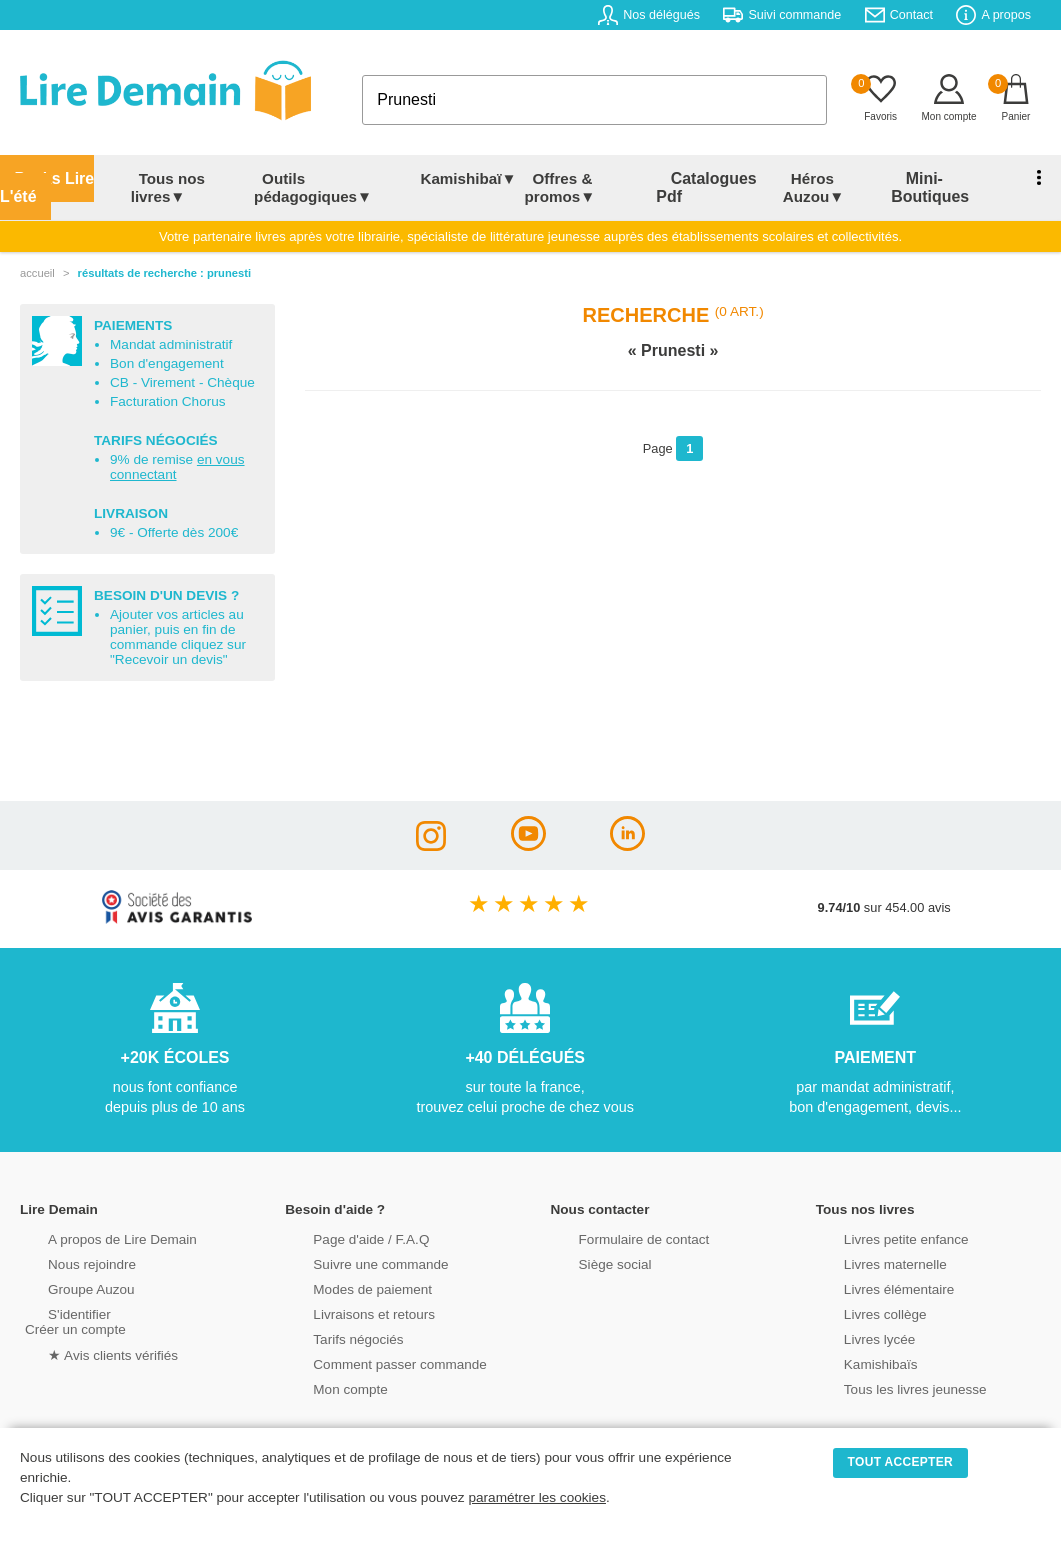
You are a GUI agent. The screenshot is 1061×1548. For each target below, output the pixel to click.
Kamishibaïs (856, 1362)
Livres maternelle (869, 1262)
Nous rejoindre (66, 1262)
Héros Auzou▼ (817, 187)
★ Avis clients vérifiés (86, 1352)
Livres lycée (855, 1337)
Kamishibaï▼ (475, 178)
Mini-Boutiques (938, 187)
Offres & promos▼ (566, 187)
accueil (37, 273)
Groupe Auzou (66, 1287)
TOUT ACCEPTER (901, 1462)
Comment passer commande (372, 1362)
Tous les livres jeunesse (888, 1387)
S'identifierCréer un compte (72, 1320)
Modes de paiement (346, 1287)
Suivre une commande (354, 1262)
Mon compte (325, 1387)
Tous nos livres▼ (158, 187)
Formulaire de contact (618, 1237)
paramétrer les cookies (537, 1497)
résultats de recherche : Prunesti (164, 273)
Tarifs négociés (332, 1337)
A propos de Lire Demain (95, 1237)
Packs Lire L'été (42, 187)
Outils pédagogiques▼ (310, 187)
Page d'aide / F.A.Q (345, 1237)
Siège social (590, 1262)
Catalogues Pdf (715, 187)
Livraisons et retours (347, 1312)
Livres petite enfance (880, 1237)
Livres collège (860, 1312)
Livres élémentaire (873, 1287)
